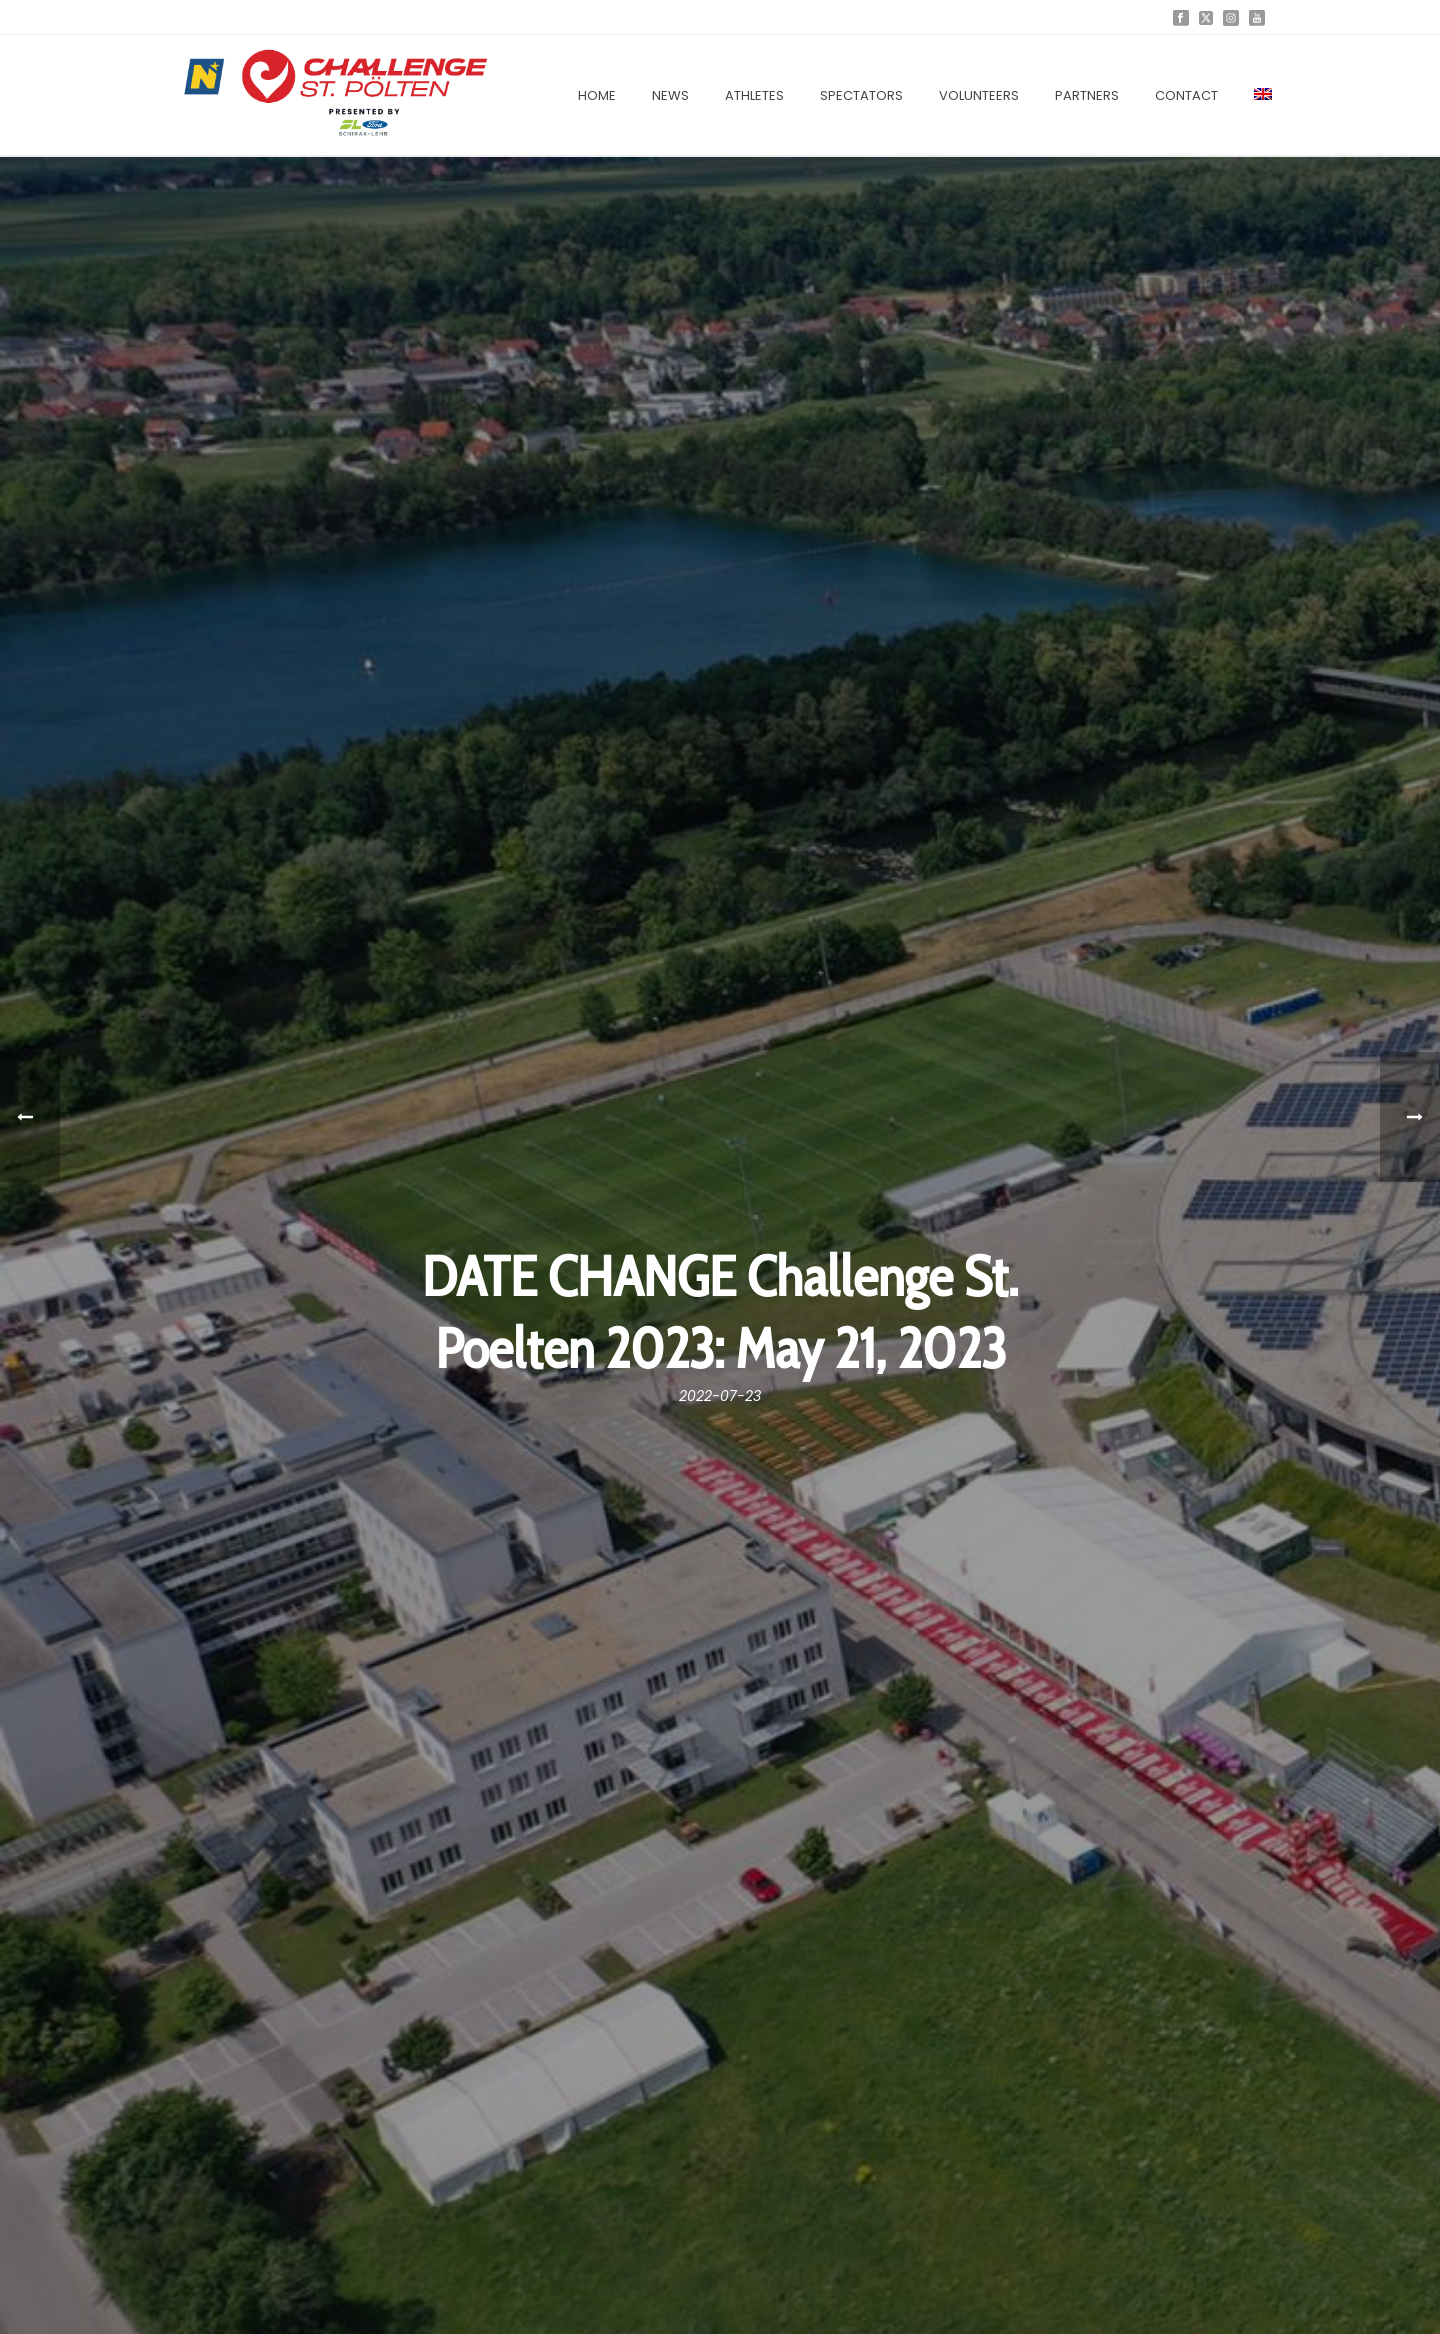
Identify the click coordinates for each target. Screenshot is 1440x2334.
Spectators (861, 95)
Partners (1087, 95)
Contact (1186, 95)
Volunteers (979, 95)
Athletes (754, 95)
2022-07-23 (720, 1396)
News (670, 95)
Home (597, 95)
